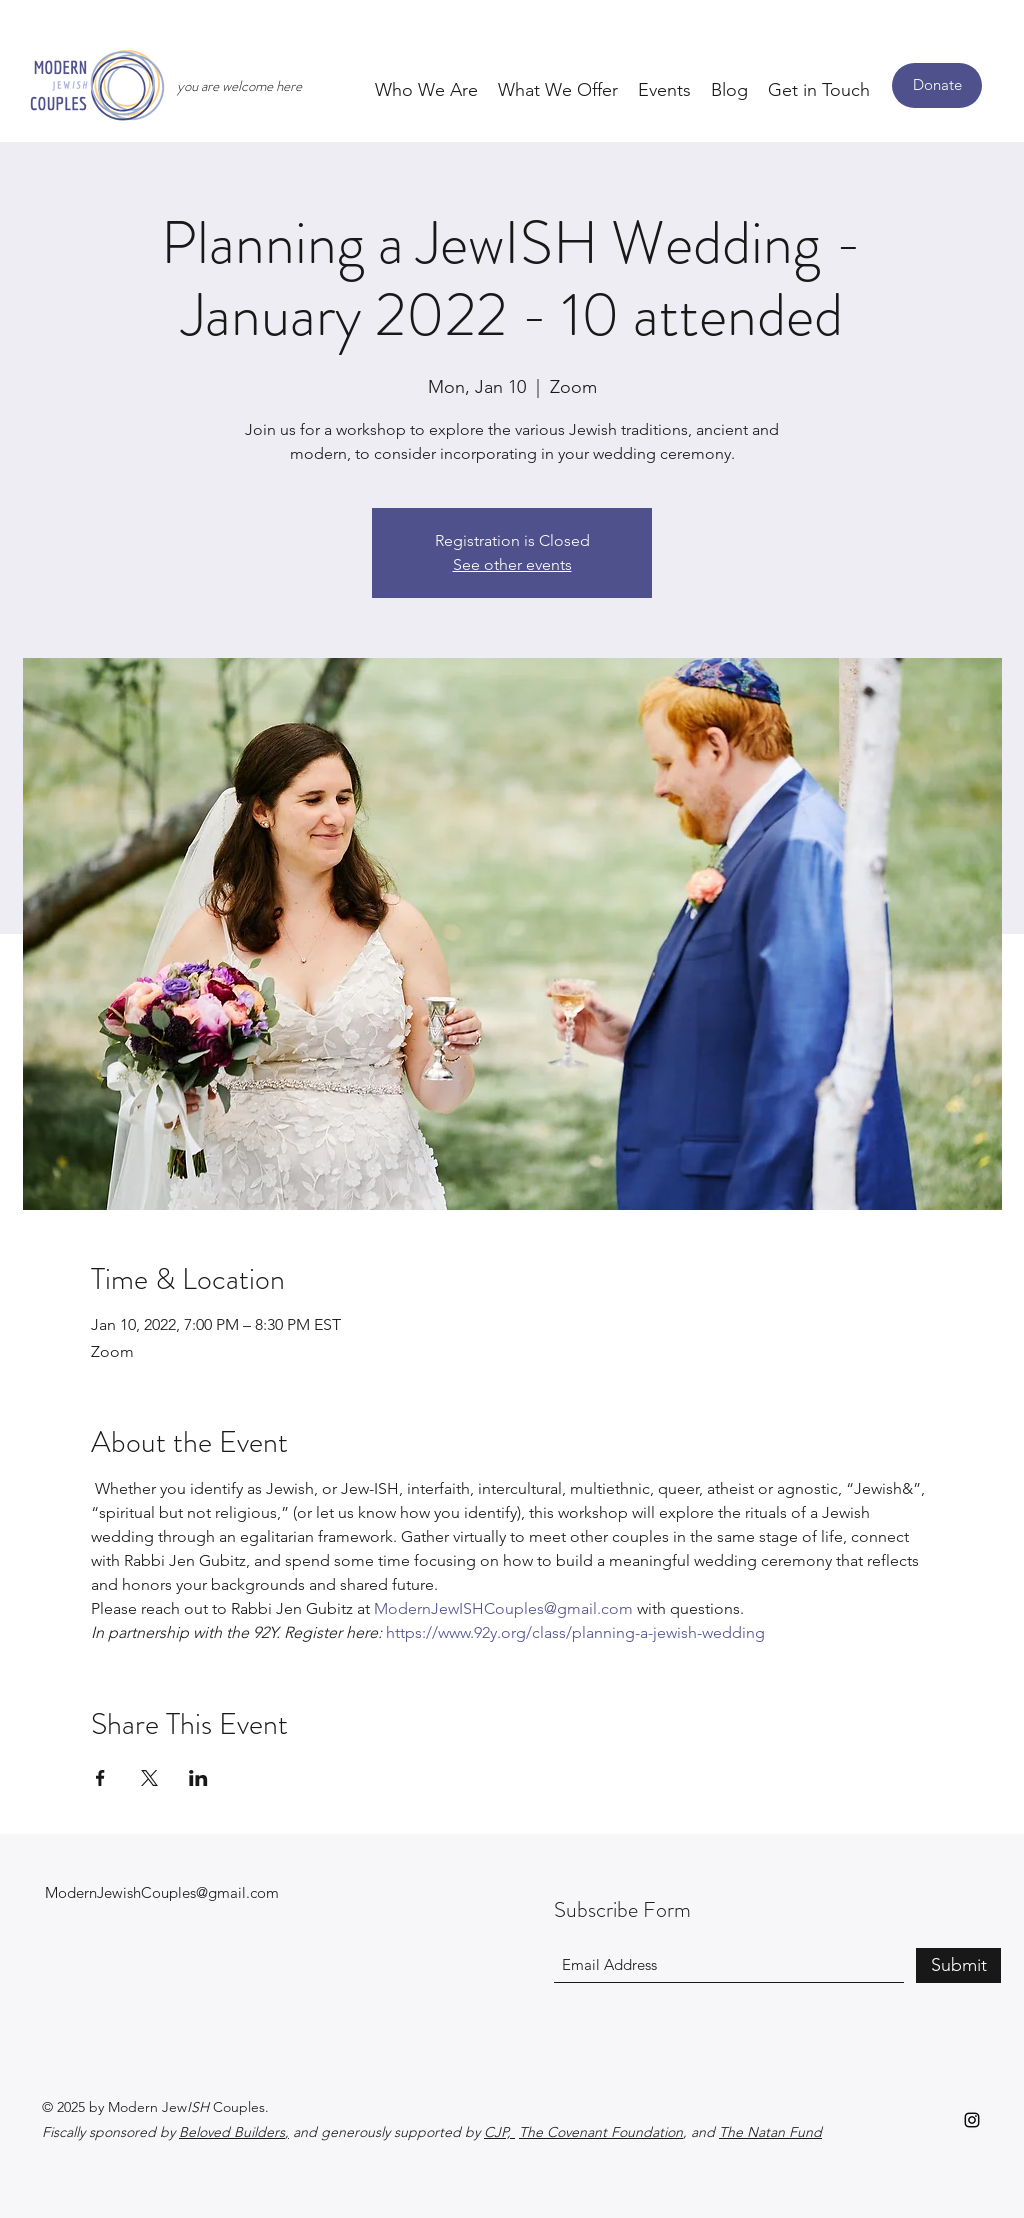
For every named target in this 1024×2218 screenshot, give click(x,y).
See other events (512, 564)
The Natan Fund (770, 2132)
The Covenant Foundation (601, 2132)
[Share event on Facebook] (100, 1778)
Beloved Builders (232, 2132)
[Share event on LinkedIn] (198, 1778)
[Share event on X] (149, 1778)
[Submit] (958, 1965)
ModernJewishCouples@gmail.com (162, 1892)
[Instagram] (972, 2120)
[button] (426, 89)
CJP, (499, 2132)
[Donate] (937, 85)
